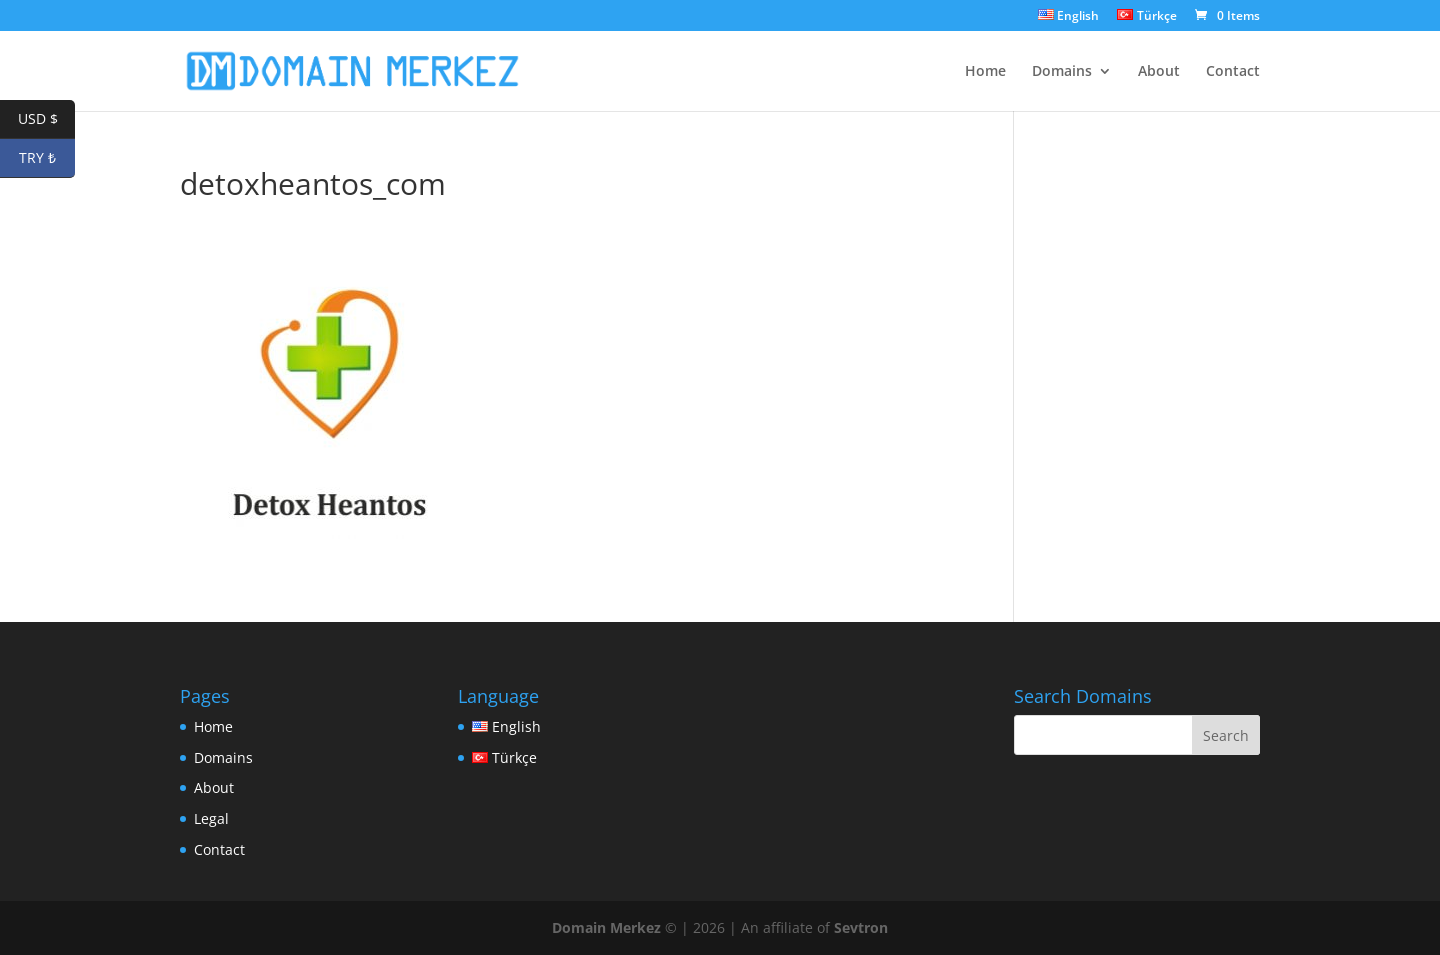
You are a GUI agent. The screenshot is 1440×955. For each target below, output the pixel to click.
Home (985, 72)
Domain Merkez (606, 927)
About (1159, 72)
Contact (1233, 72)
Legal (211, 818)
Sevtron (861, 927)
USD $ (47, 119)
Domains (1062, 72)
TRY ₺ (47, 158)
